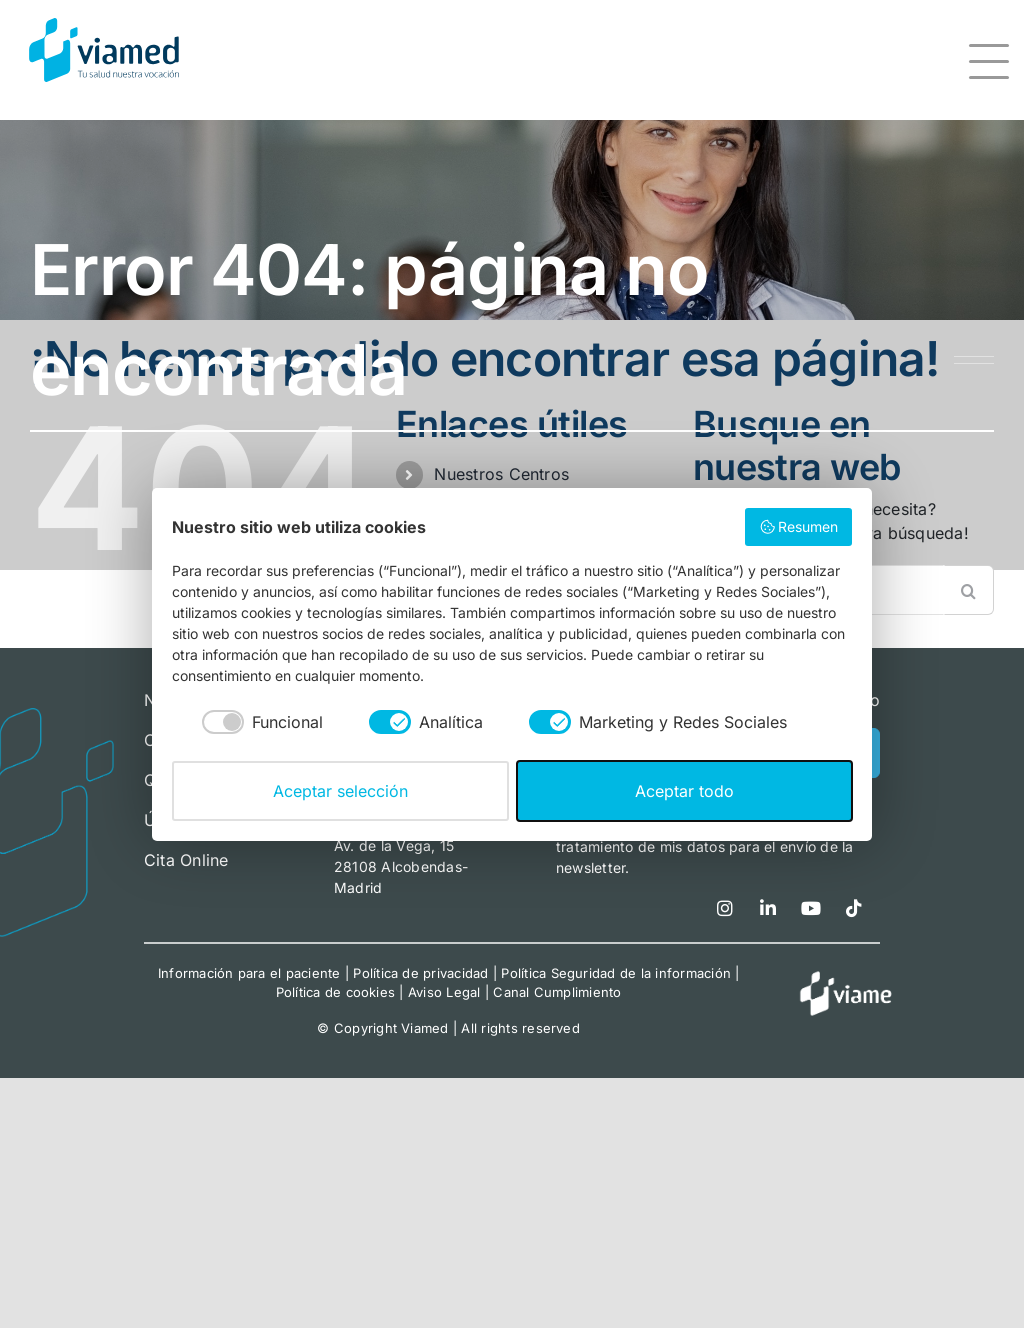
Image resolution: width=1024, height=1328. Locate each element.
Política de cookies (336, 992)
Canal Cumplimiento (557, 992)
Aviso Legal (444, 992)
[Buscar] (969, 590)
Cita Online (186, 860)
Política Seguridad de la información (616, 973)
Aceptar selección (340, 791)
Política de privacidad (420, 973)
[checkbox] (247, 723)
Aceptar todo (684, 791)
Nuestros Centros (501, 474)
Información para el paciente (249, 973)
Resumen (799, 527)
